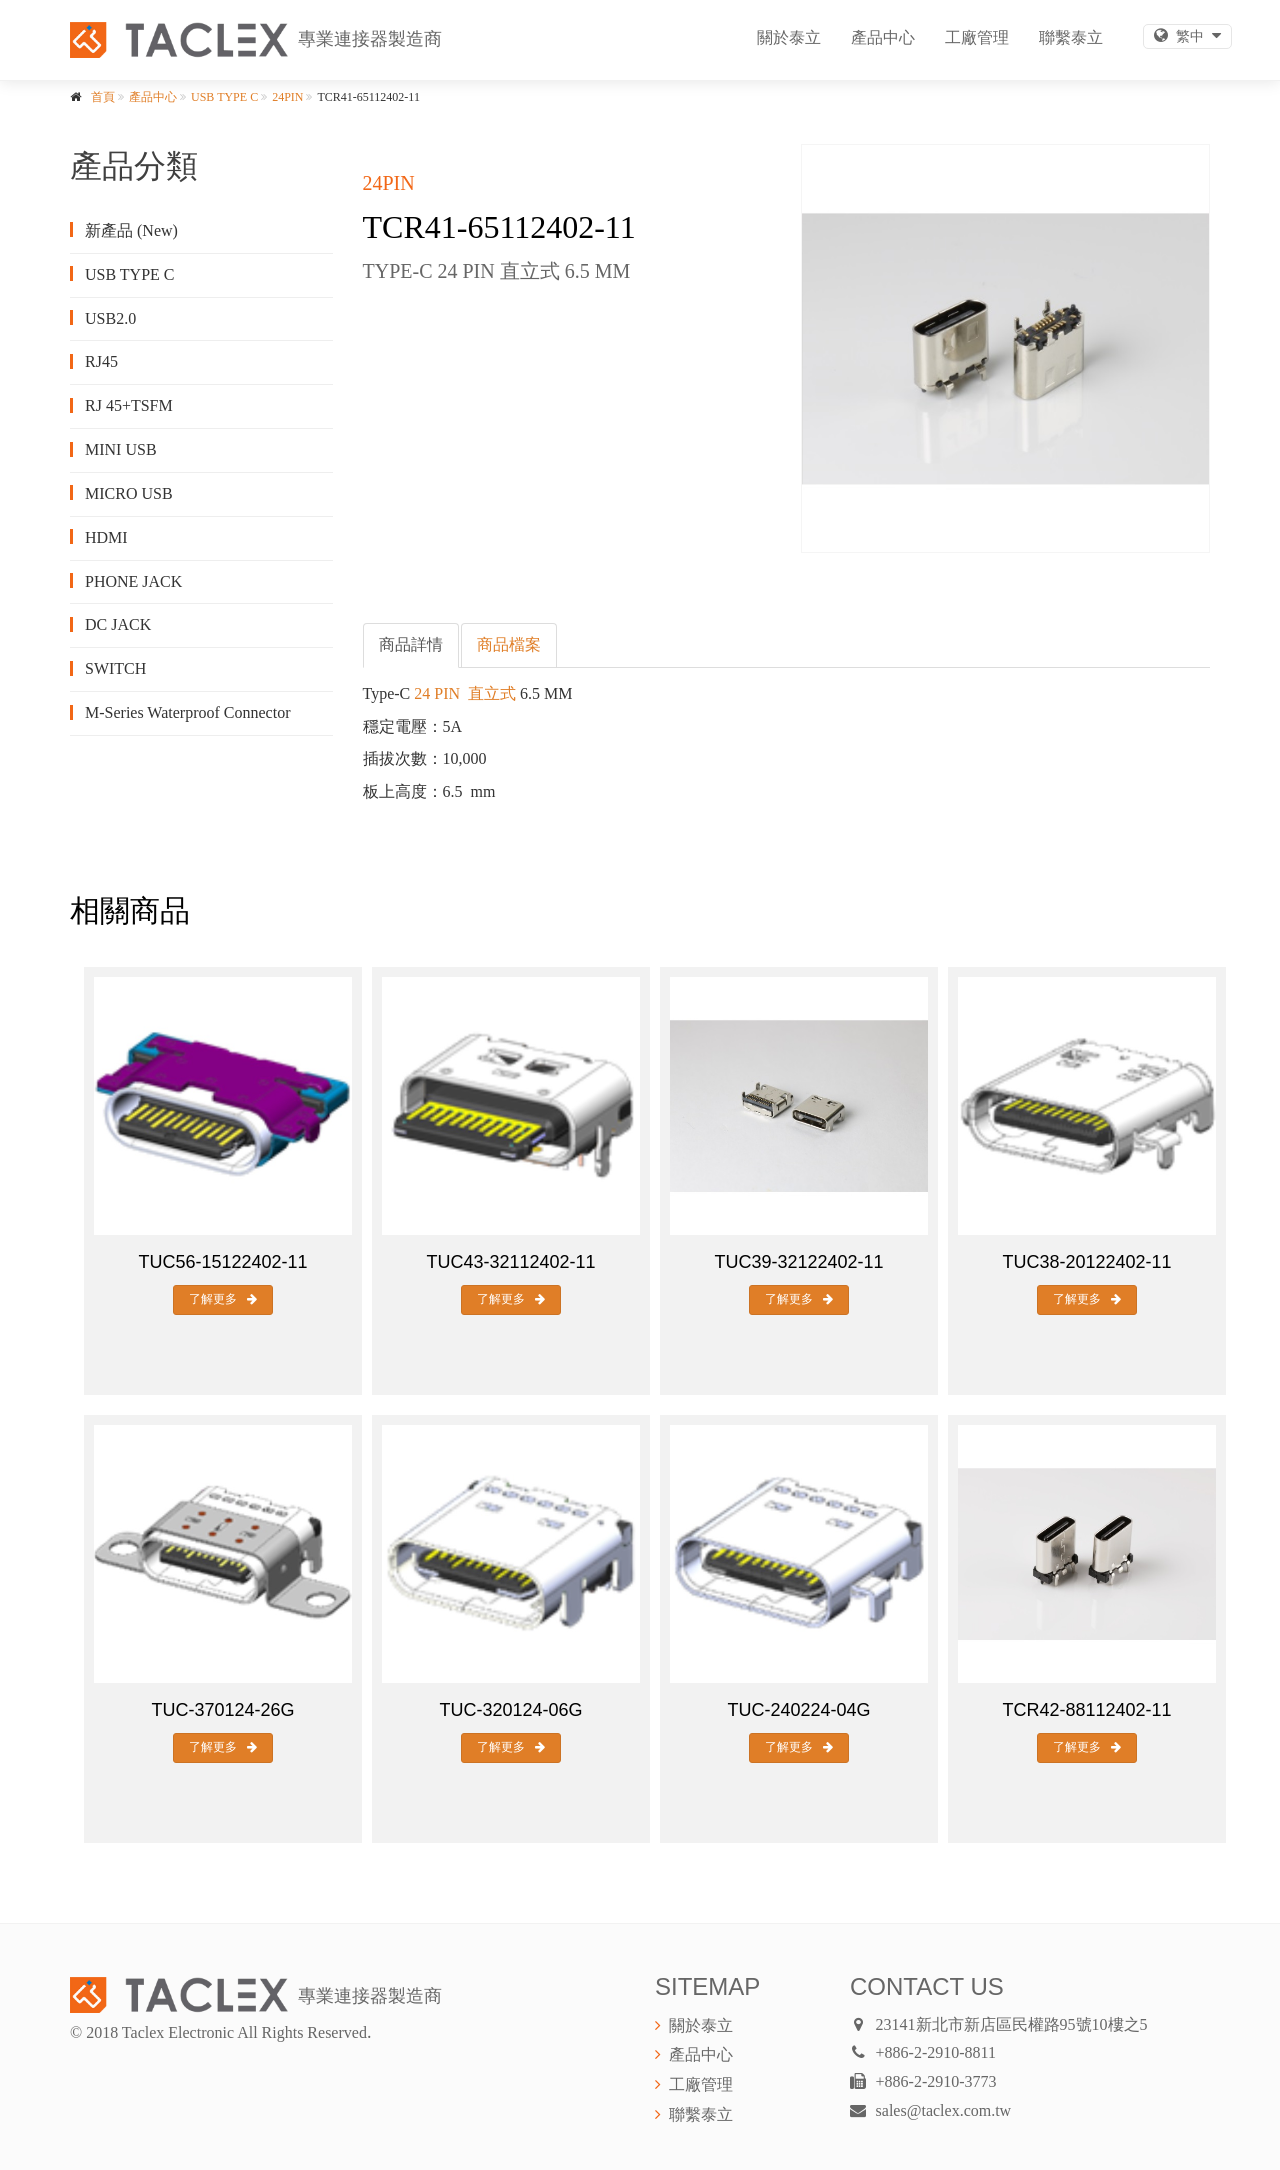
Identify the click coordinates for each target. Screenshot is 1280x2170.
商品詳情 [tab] (411, 644)
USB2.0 (110, 318)
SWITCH (115, 668)
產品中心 (883, 37)
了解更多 (223, 1299)
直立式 (492, 693)
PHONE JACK (133, 581)
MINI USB (121, 449)
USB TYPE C (224, 97)
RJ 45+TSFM (129, 405)
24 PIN (437, 693)
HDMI (106, 537)
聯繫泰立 (1071, 37)
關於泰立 (789, 37)
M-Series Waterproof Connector (187, 712)
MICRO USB (129, 493)
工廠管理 (977, 37)
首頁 (103, 97)
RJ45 (101, 361)
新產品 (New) (131, 230)
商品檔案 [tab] (509, 644)
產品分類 (134, 166)
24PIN (287, 97)
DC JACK (118, 624)
